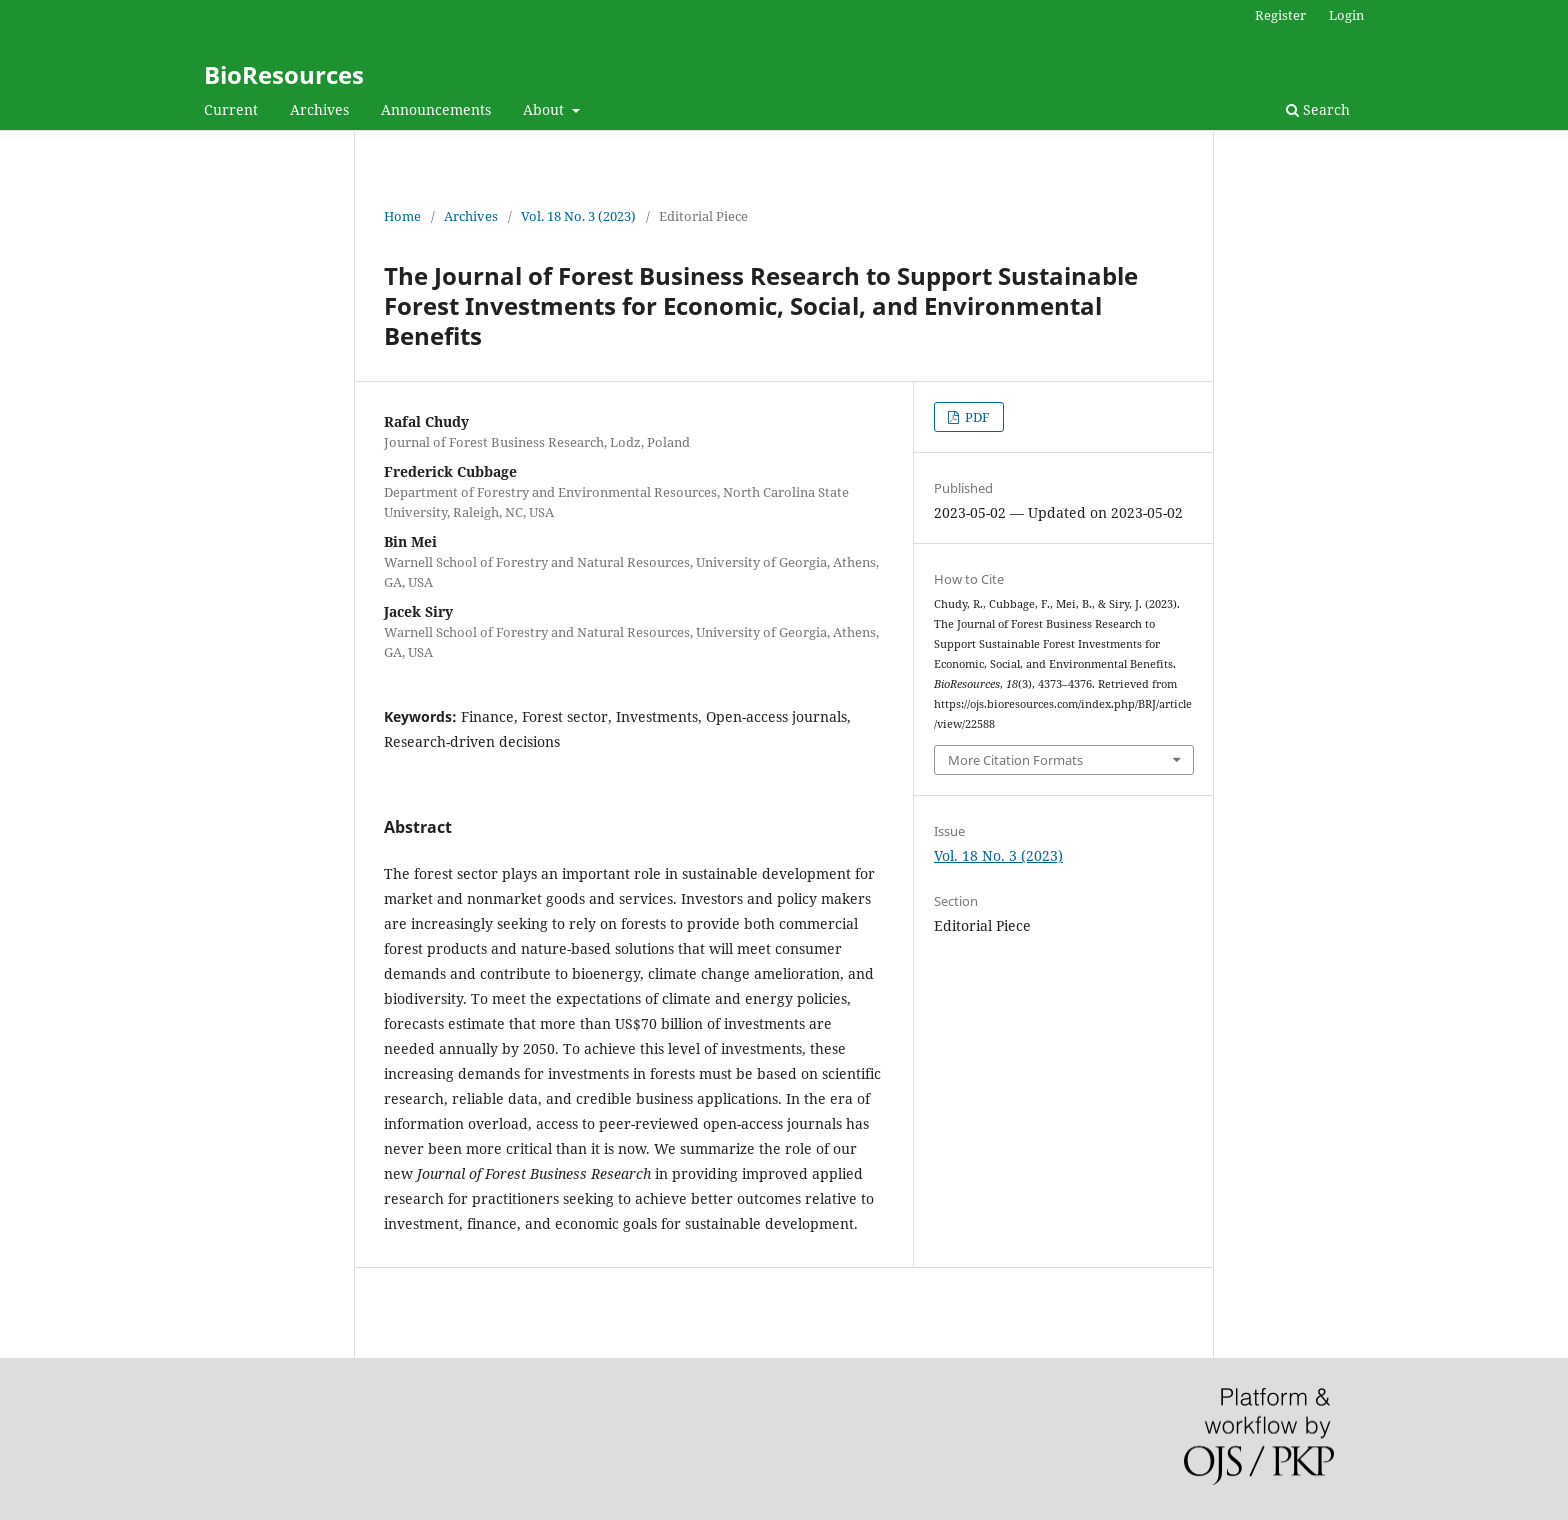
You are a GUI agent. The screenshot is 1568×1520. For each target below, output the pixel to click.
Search (1318, 109)
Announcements (436, 109)
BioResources (284, 74)
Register (1280, 15)
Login (1346, 15)
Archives (319, 109)
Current (231, 109)
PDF (976, 417)
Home (402, 216)
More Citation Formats (1015, 760)
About (545, 109)
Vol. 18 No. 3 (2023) (578, 216)
